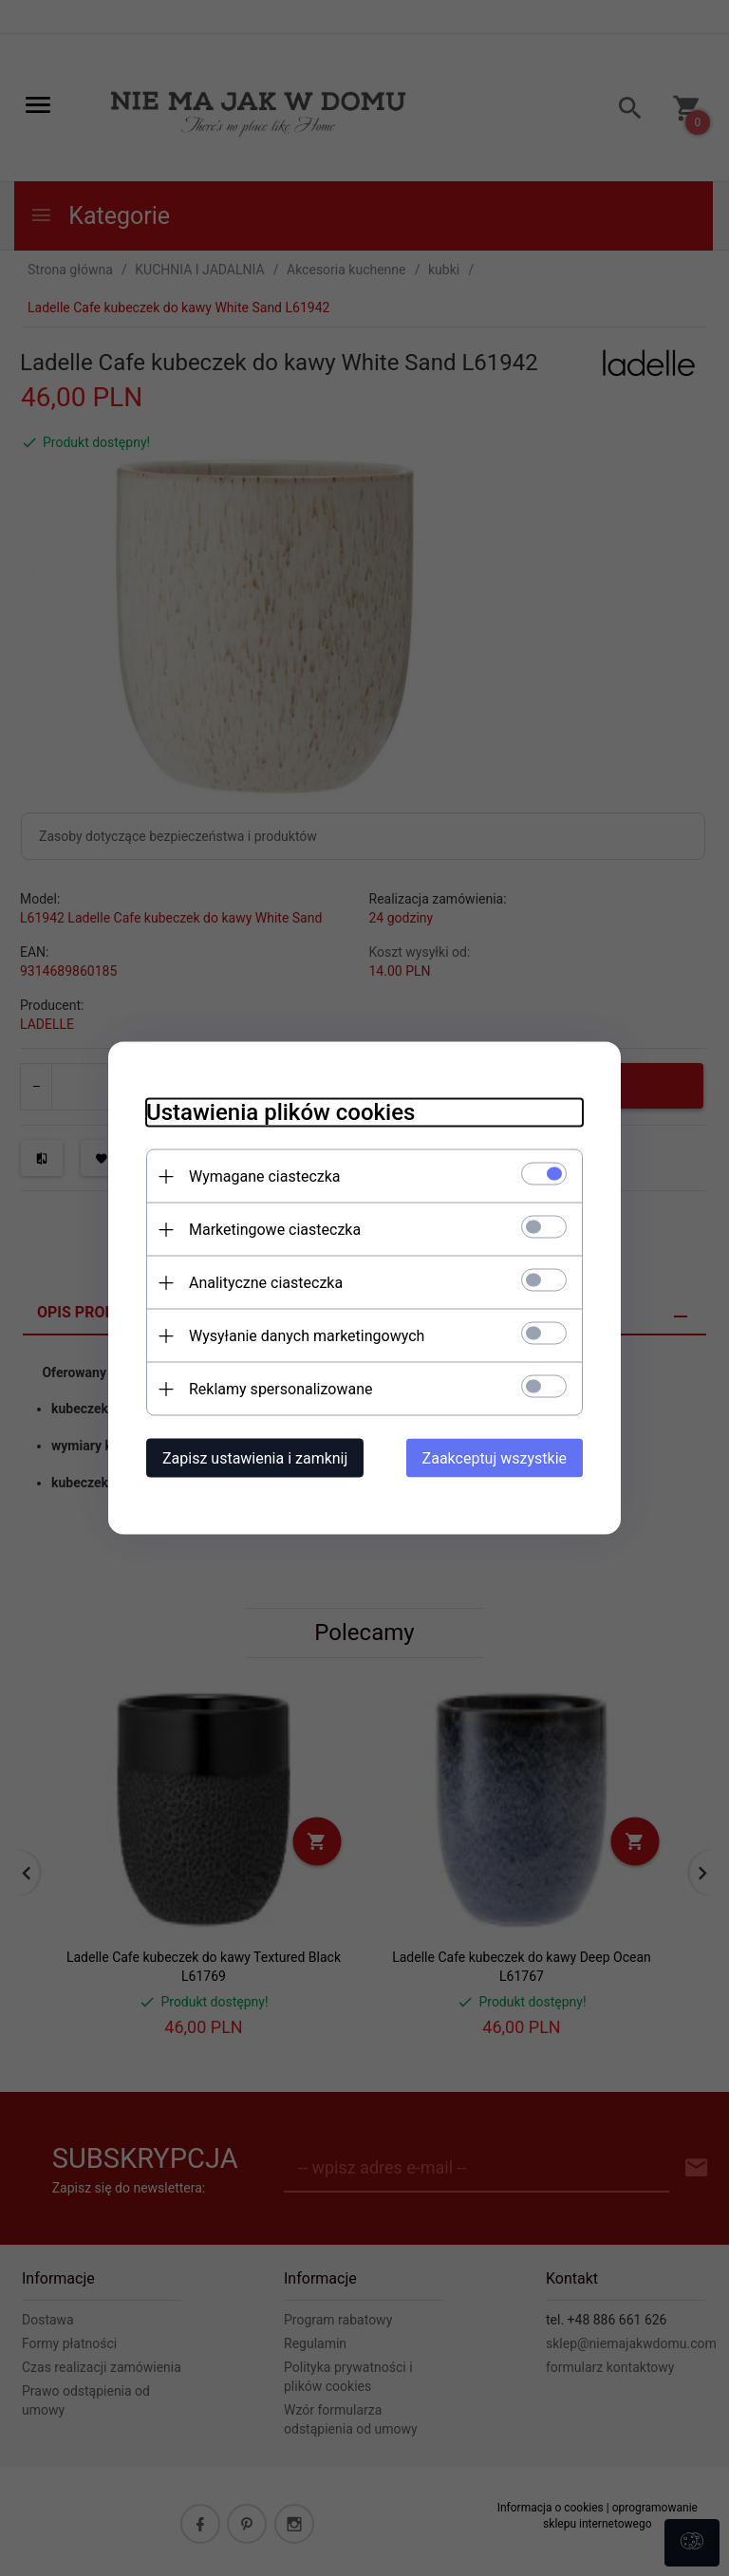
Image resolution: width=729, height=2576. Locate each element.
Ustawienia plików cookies (280, 1112)
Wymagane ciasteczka (265, 1176)
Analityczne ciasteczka (266, 1283)
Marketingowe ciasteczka (275, 1230)
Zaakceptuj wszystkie (494, 1458)
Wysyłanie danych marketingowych (306, 1336)
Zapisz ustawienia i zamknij (254, 1458)
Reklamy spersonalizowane (280, 1389)
